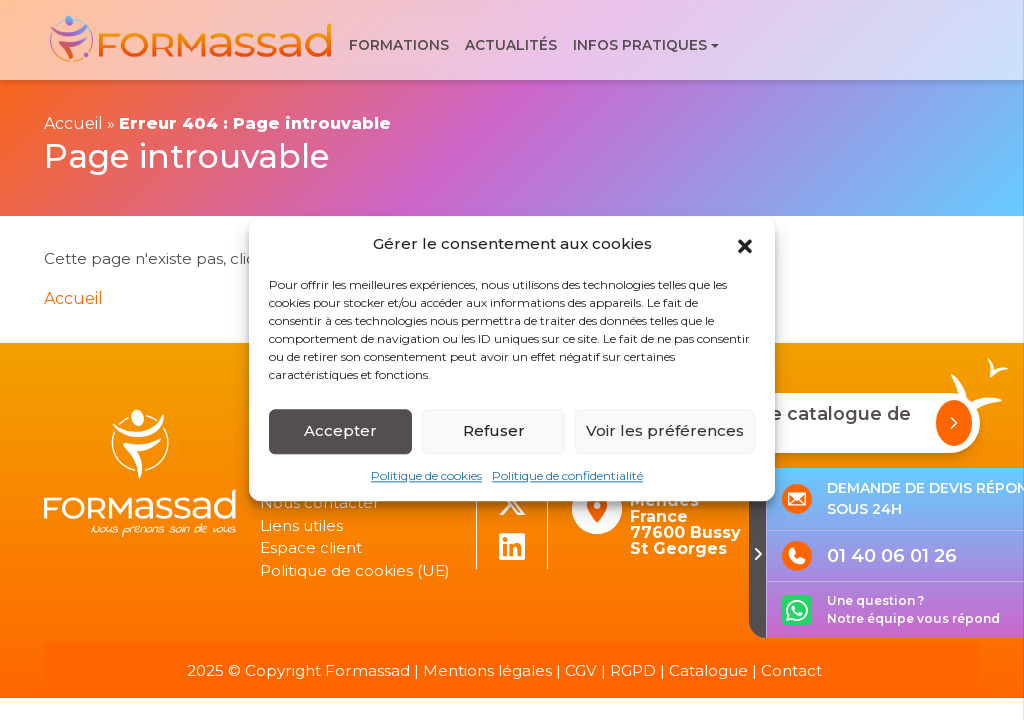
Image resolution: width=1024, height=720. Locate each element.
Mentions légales (487, 670)
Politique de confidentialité (567, 475)
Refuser (494, 430)
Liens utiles (301, 525)
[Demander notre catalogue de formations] (954, 423)
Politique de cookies (426, 475)
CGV (581, 670)
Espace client (311, 547)
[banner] (192, 40)
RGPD (633, 670)
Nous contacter (320, 502)
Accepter (340, 430)
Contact (791, 670)
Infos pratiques (640, 45)
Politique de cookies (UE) (355, 570)
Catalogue (708, 670)
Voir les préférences (665, 430)
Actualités (511, 45)
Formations (399, 45)
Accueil (73, 123)
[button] (745, 245)
